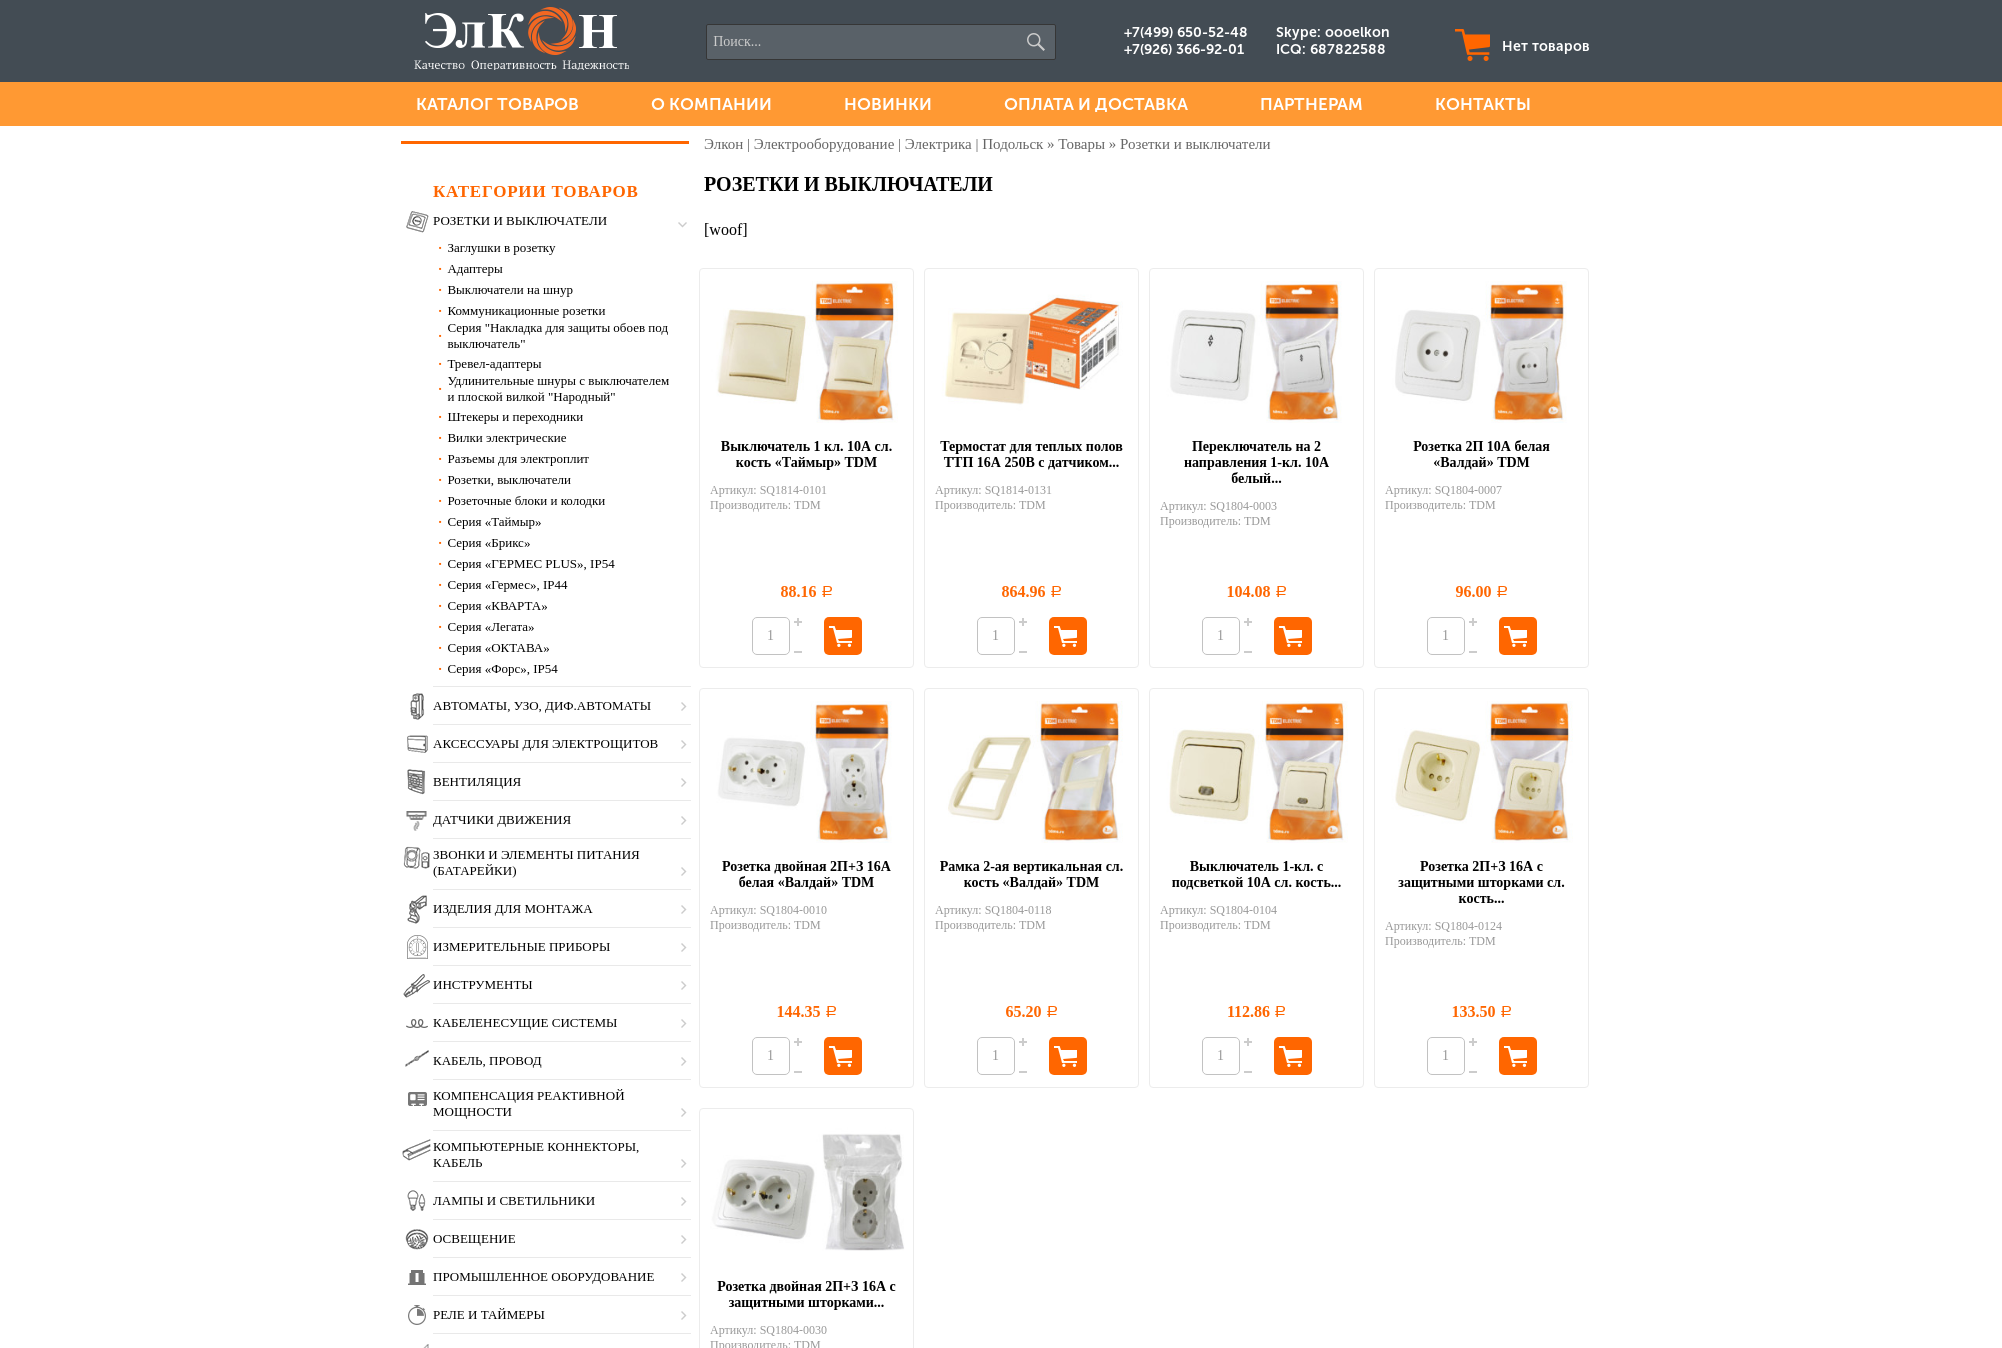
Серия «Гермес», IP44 (507, 584)
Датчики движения (502, 819)
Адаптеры (474, 268)
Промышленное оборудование (543, 1276)
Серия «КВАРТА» (497, 605)
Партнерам (1311, 104)
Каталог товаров (497, 104)
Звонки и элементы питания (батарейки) (536, 862)
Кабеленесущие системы (525, 1022)
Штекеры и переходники (515, 416)
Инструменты (483, 984)
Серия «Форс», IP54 (502, 668)
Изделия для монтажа (513, 908)
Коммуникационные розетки (526, 310)
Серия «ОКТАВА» (498, 647)
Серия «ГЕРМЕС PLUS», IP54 (530, 563)
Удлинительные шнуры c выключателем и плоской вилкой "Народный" (558, 388)
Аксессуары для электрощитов (545, 743)
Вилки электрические (506, 437)
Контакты (1483, 104)
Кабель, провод (487, 1060)
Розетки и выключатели (520, 220)
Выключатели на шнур (510, 289)
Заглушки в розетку (501, 247)
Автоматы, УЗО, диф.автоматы (542, 705)
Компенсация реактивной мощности (529, 1103)
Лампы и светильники (514, 1200)
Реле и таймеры (489, 1314)
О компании (711, 104)
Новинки (888, 104)
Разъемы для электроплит (518, 458)
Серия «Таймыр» (494, 521)
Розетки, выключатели (509, 479)
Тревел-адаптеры (494, 363)
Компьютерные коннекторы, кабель (536, 1154)
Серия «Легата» (490, 626)
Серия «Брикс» (488, 542)
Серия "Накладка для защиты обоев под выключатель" (557, 335)
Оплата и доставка (1096, 104)
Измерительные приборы (521, 946)
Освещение (474, 1238)
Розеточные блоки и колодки (526, 500)
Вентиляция (477, 781)
